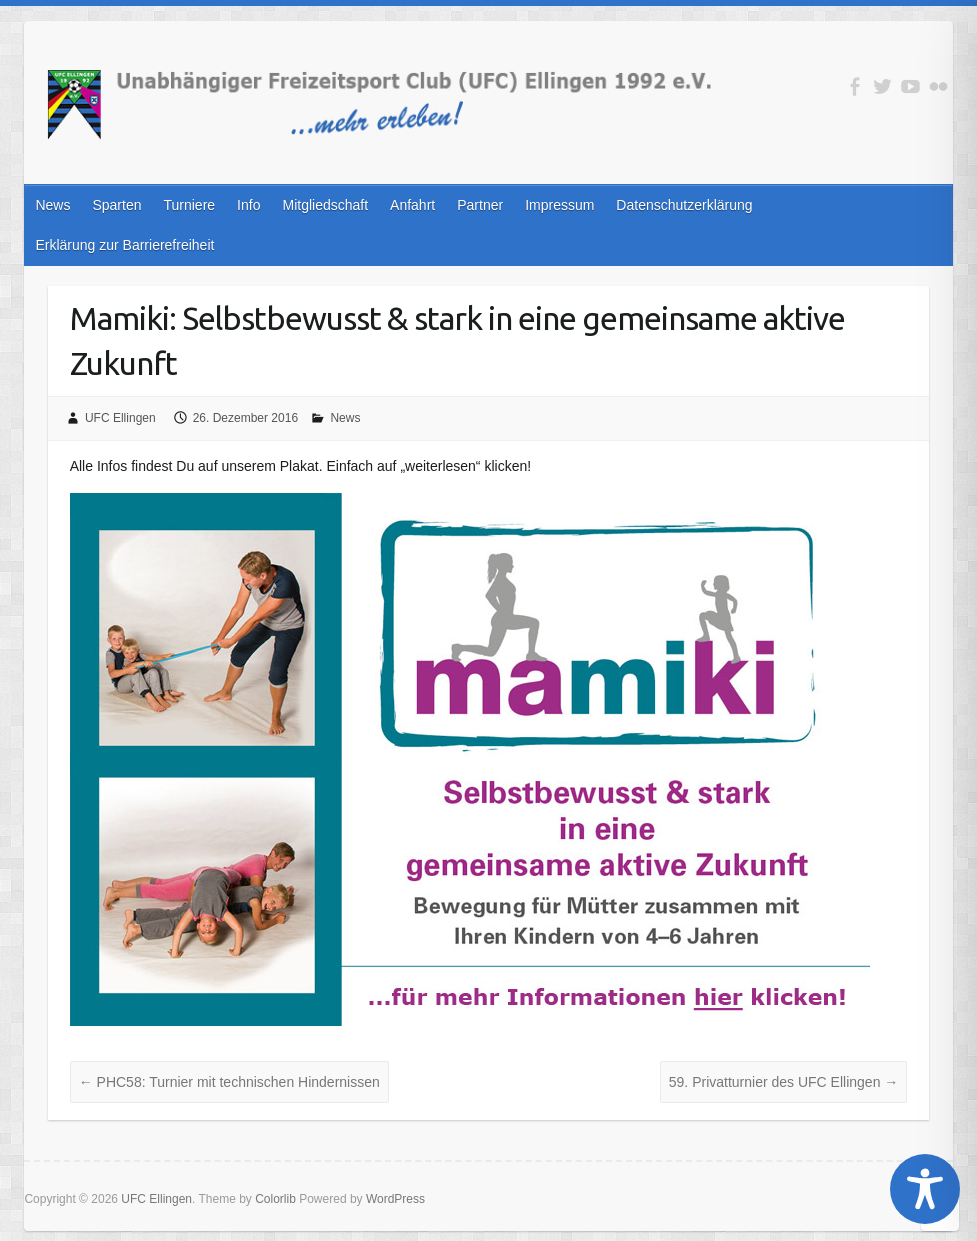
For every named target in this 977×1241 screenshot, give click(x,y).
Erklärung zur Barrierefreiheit (124, 245)
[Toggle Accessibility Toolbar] (925, 1189)
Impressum (559, 205)
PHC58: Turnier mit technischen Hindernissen (229, 1082)
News (52, 205)
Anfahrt (412, 205)
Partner (480, 205)
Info (248, 205)
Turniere (189, 205)
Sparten (116, 205)
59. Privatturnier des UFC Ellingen (784, 1082)
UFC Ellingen (120, 418)
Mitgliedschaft (325, 205)
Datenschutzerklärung (684, 205)
